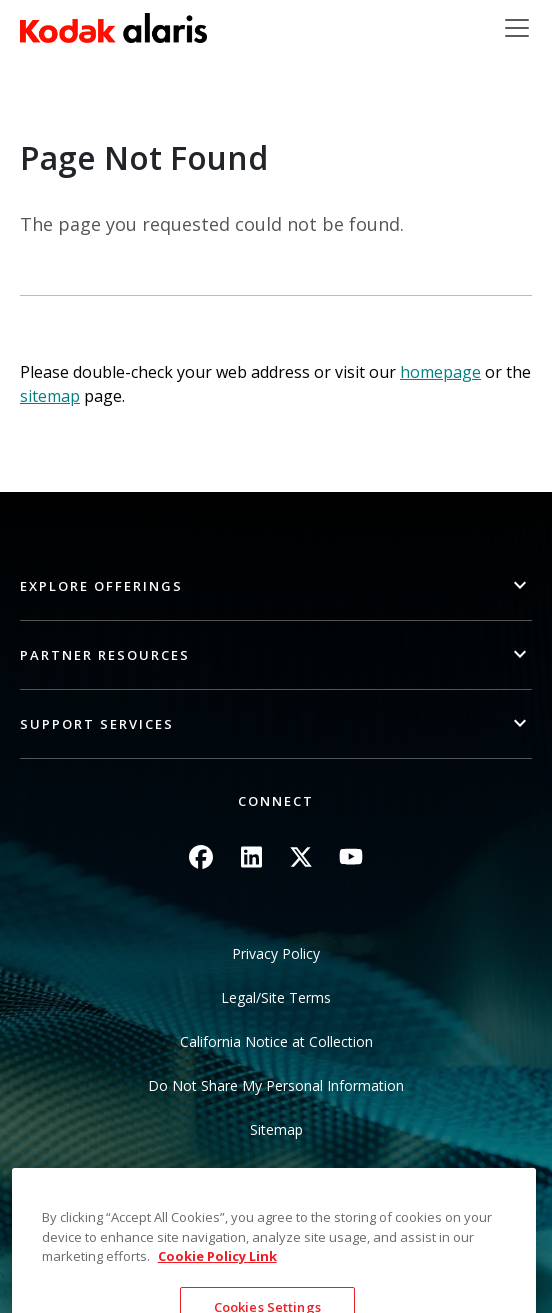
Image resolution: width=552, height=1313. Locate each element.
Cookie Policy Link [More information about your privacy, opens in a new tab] (217, 1286)
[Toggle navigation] (517, 28)
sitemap (50, 396)
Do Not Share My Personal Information (276, 1085)
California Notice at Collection (276, 1041)
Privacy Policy (276, 953)
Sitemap (276, 1129)
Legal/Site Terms (276, 997)
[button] (276, 586)
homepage (440, 372)
